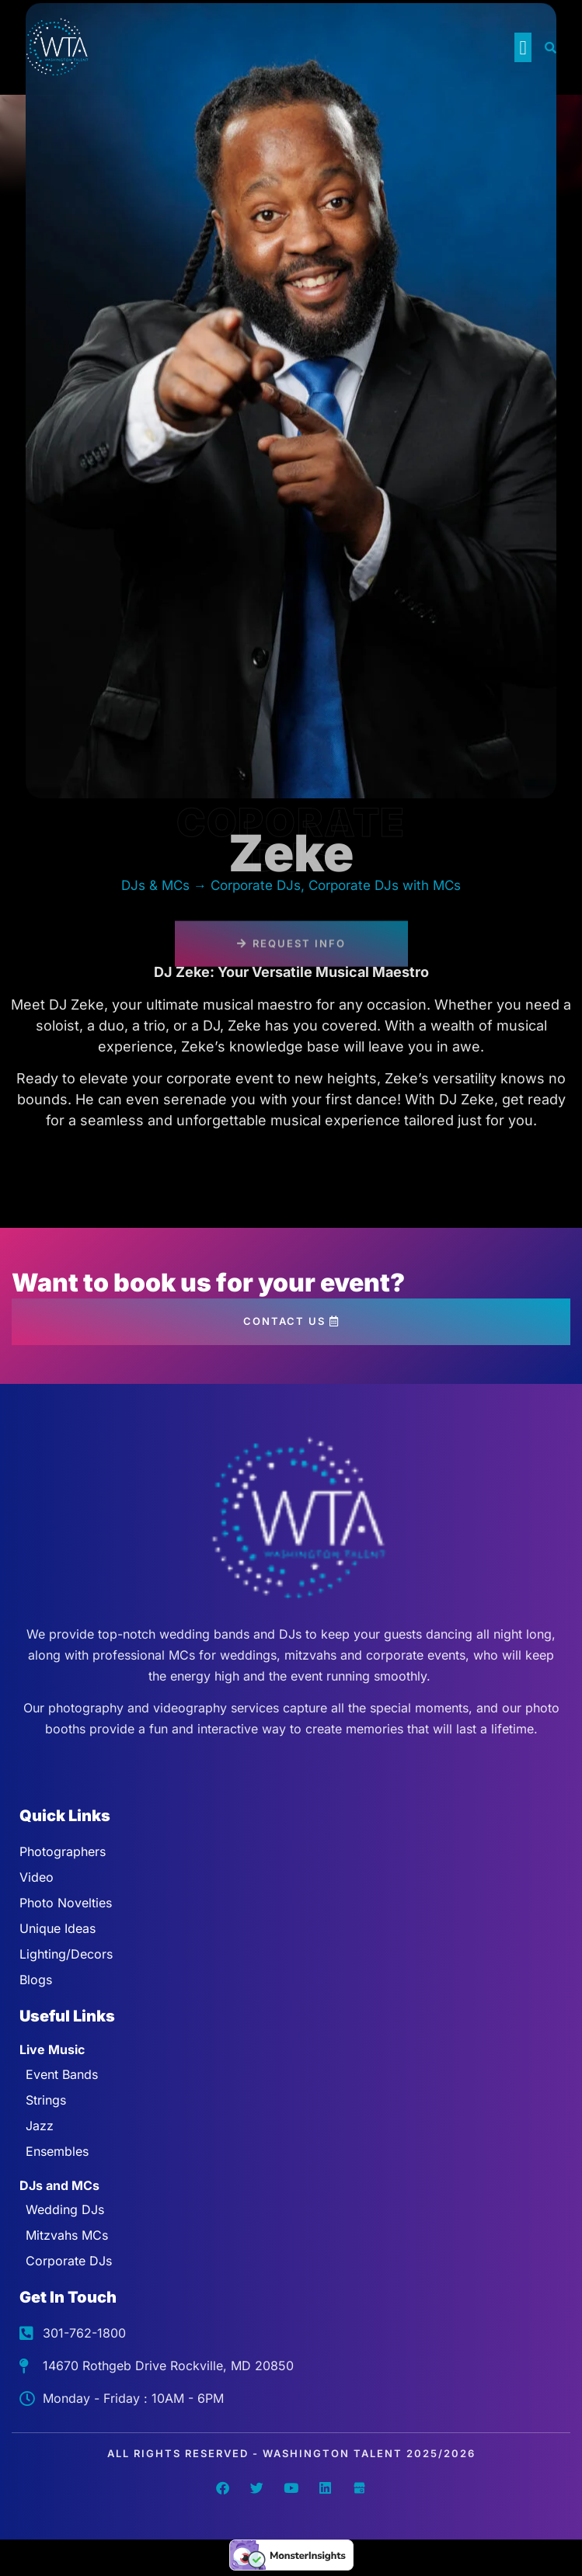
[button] (522, 47)
